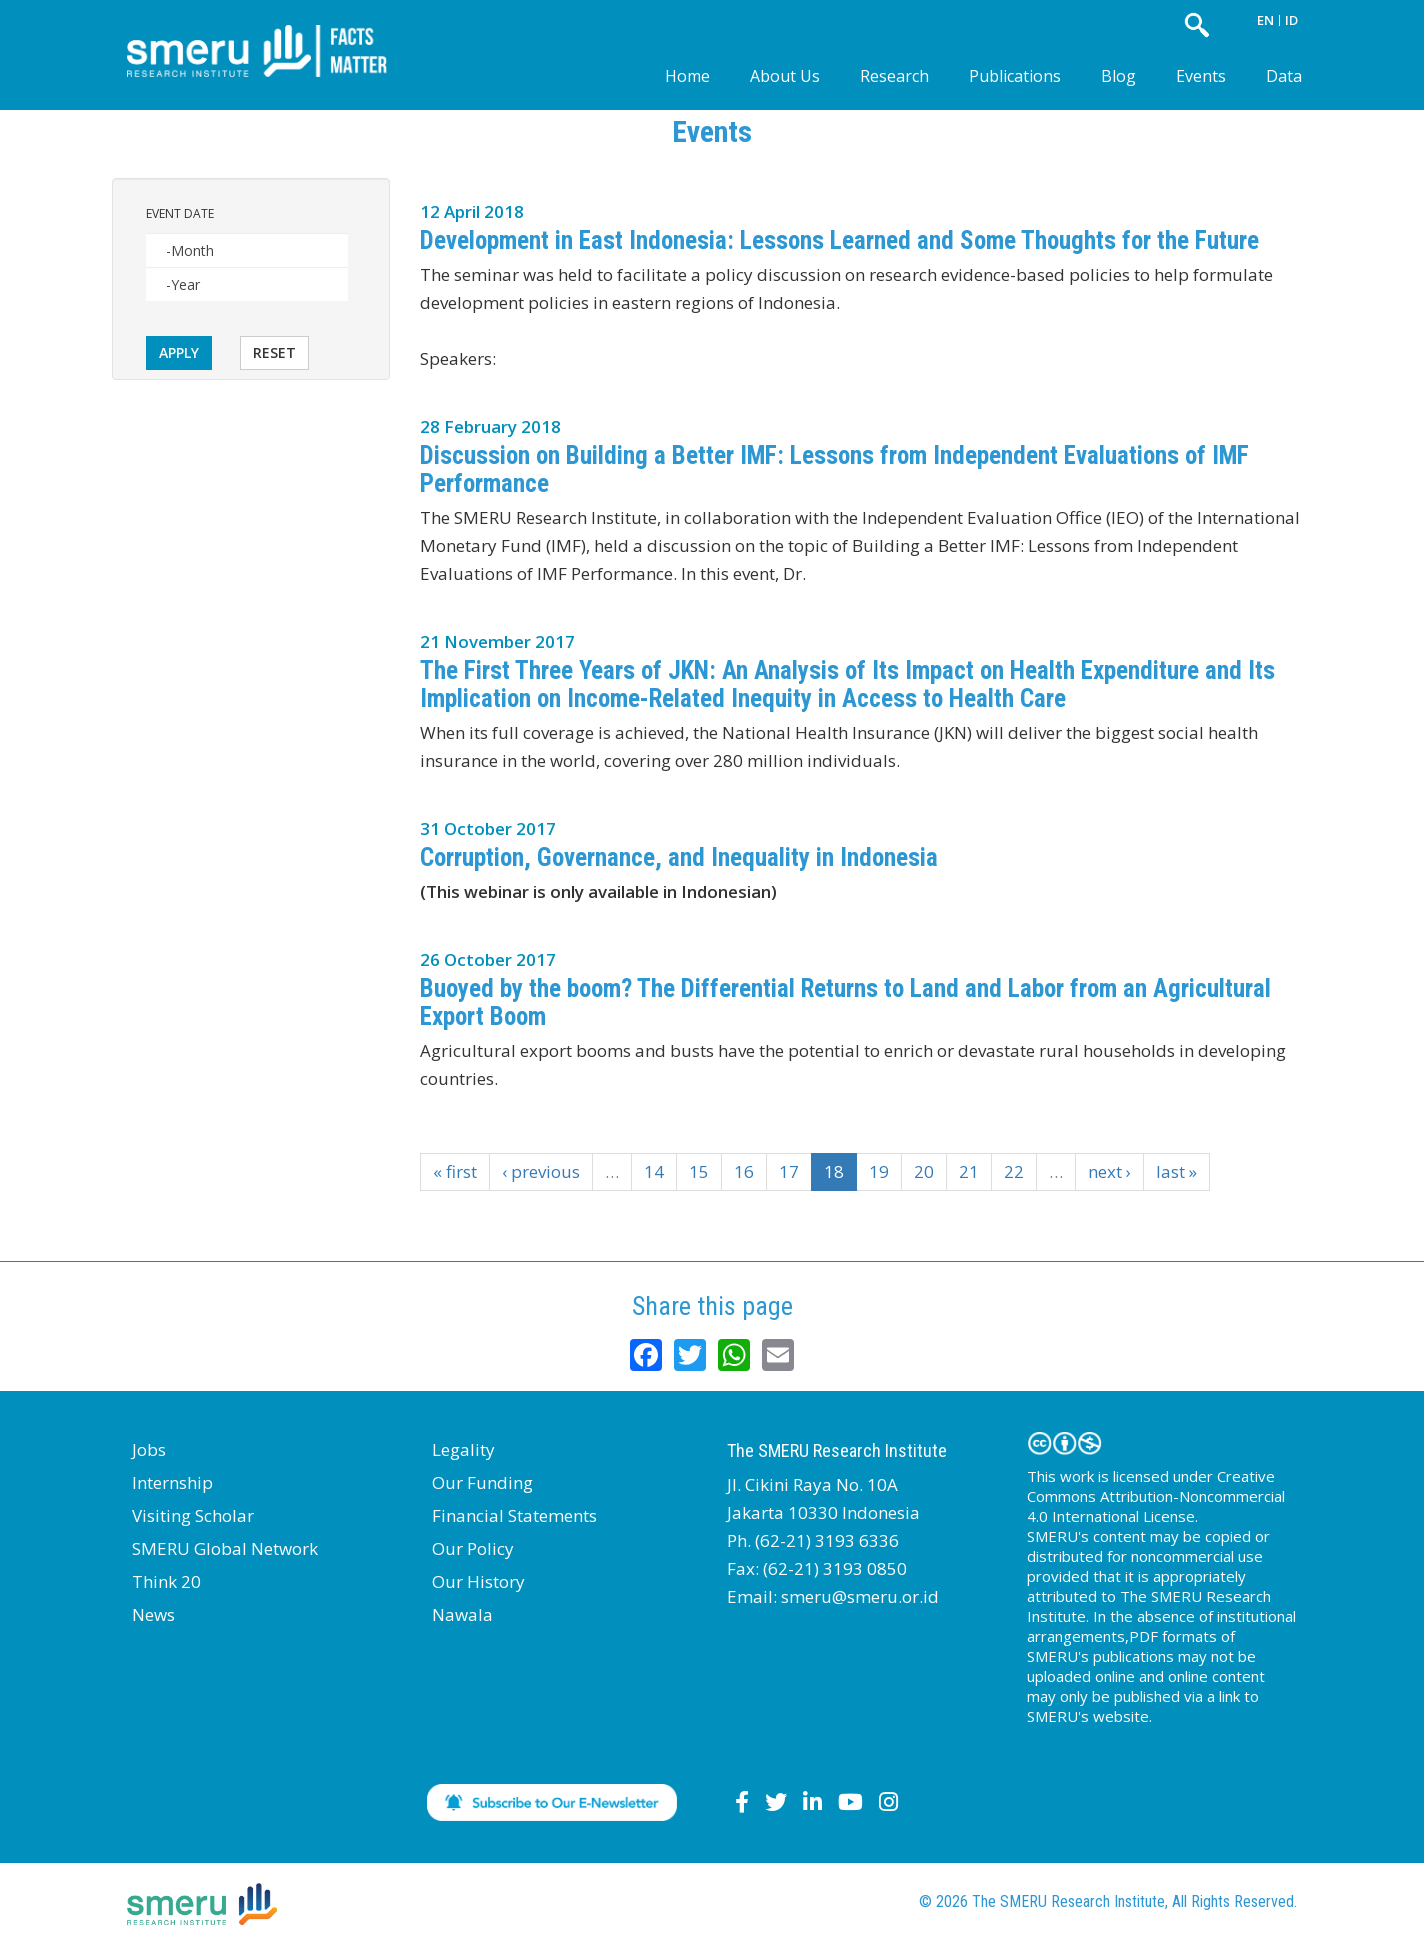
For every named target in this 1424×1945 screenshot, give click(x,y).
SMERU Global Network (225, 1548)
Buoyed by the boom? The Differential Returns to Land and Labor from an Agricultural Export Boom (845, 1003)
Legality (463, 1449)
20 (924, 1171)
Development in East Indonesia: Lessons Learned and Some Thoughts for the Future (839, 240)
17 (789, 1171)
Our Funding (482, 1482)
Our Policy (473, 1548)
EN (1265, 20)
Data (1284, 76)
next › (1109, 1171)
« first (455, 1171)
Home (687, 76)
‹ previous (541, 1171)
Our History (478, 1581)
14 (654, 1171)
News (153, 1614)
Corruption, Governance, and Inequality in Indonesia (679, 857)
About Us (785, 76)
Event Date (180, 213)
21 (969, 1171)
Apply (179, 352)
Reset (274, 352)
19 (879, 1171)
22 (1014, 1171)
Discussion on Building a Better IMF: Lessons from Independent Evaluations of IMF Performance (834, 470)
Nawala (462, 1614)
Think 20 (166, 1581)
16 (744, 1171)
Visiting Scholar (193, 1515)
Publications (1015, 76)
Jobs (149, 1449)
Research (894, 76)
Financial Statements (514, 1515)
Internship (172, 1482)
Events (1201, 76)
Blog (1118, 76)
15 (699, 1171)
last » (1176, 1171)
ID (1291, 20)
